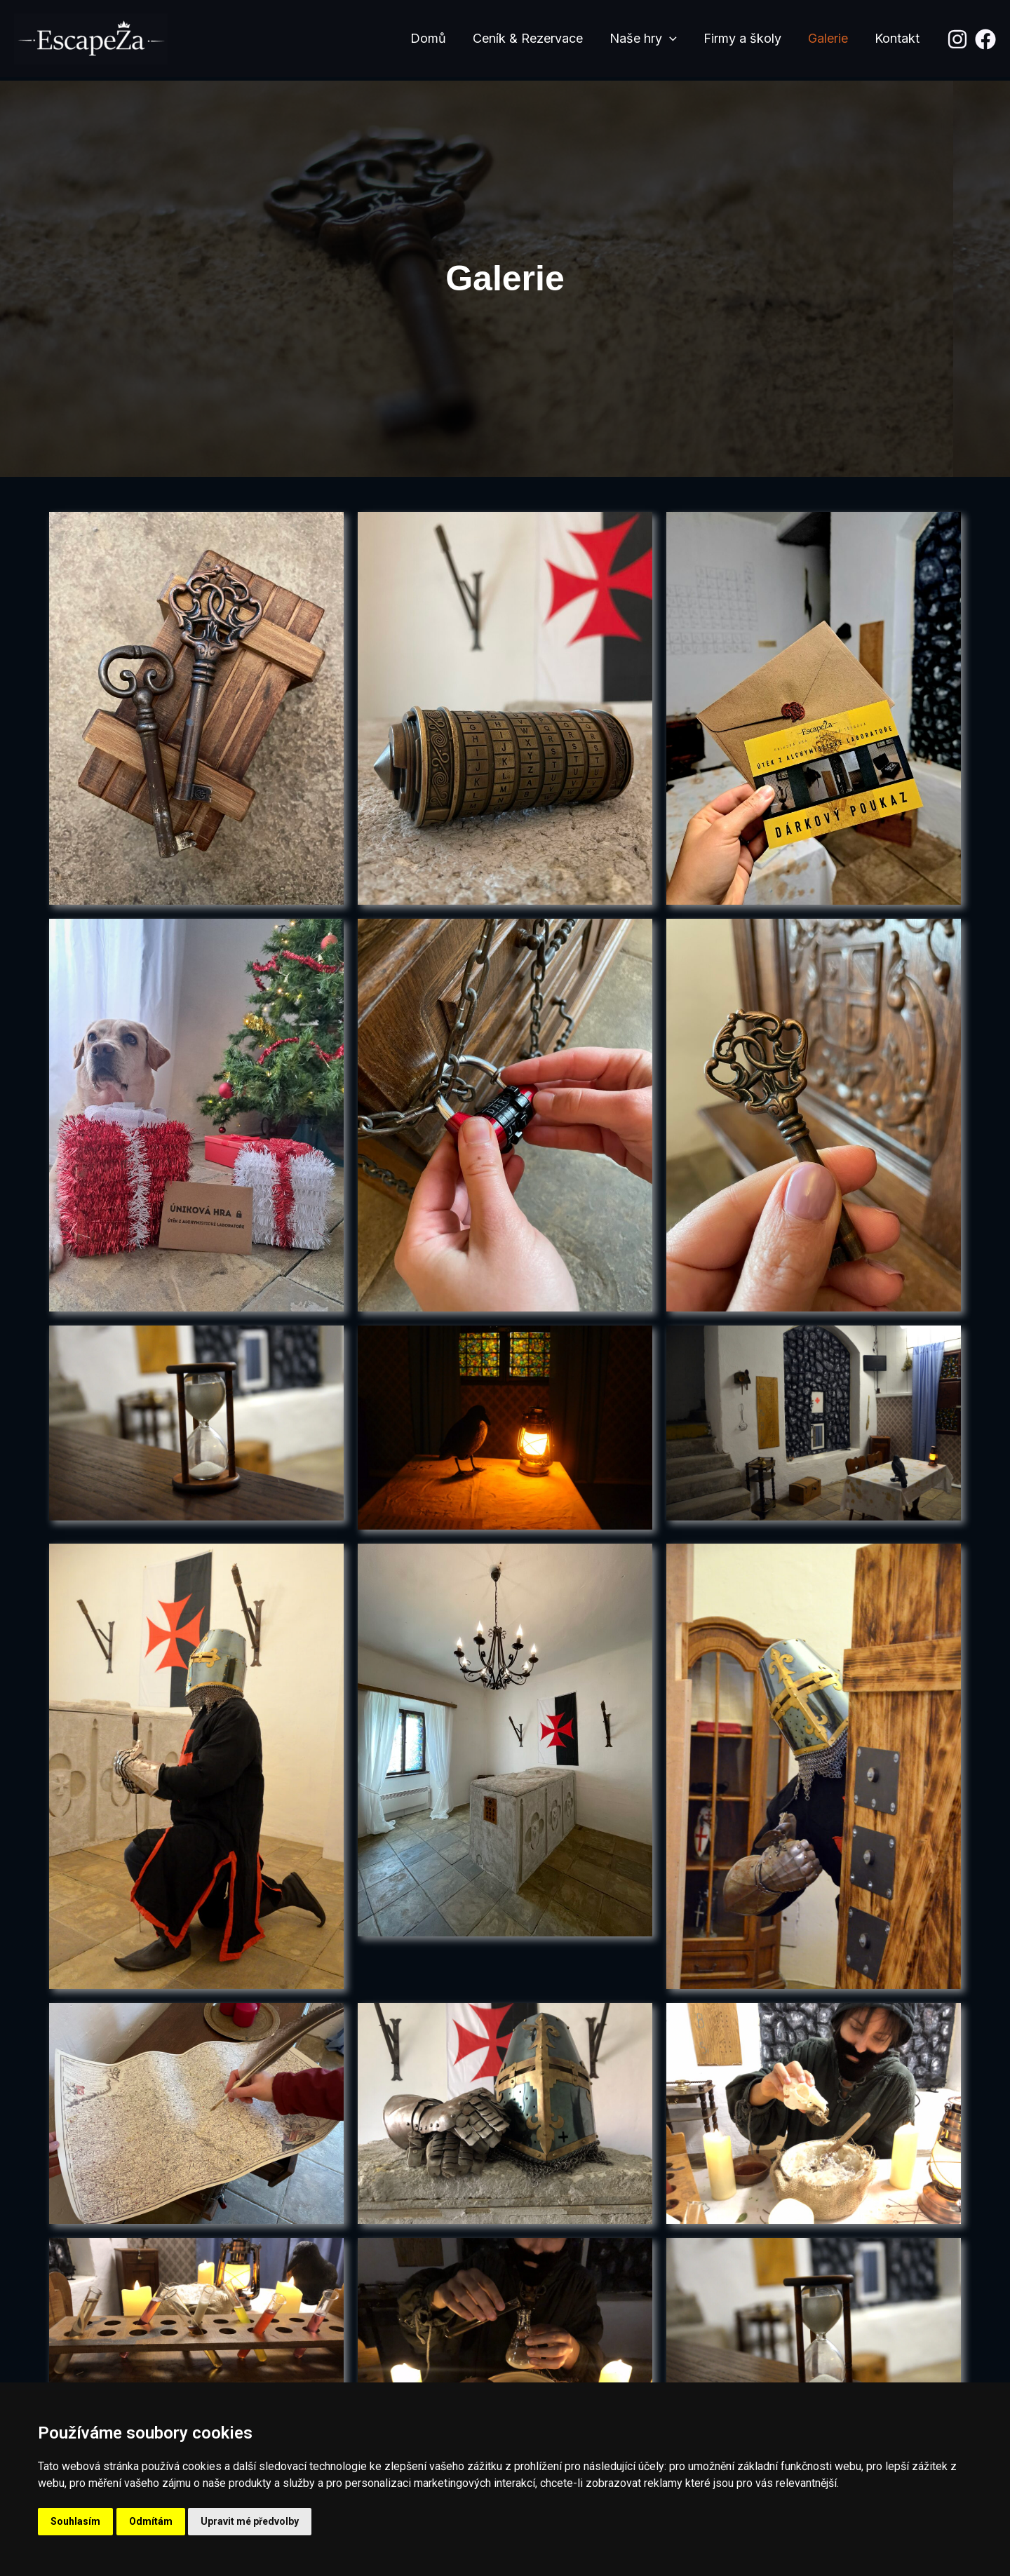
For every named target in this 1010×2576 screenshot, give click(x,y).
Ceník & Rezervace (534, 38)
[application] (674, 39)
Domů (436, 38)
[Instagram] (957, 39)
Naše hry (648, 39)
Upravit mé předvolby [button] (250, 2521)
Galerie (830, 38)
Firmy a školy (746, 38)
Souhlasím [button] (75, 2521)
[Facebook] (985, 39)
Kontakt (897, 38)
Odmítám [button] (151, 2521)
